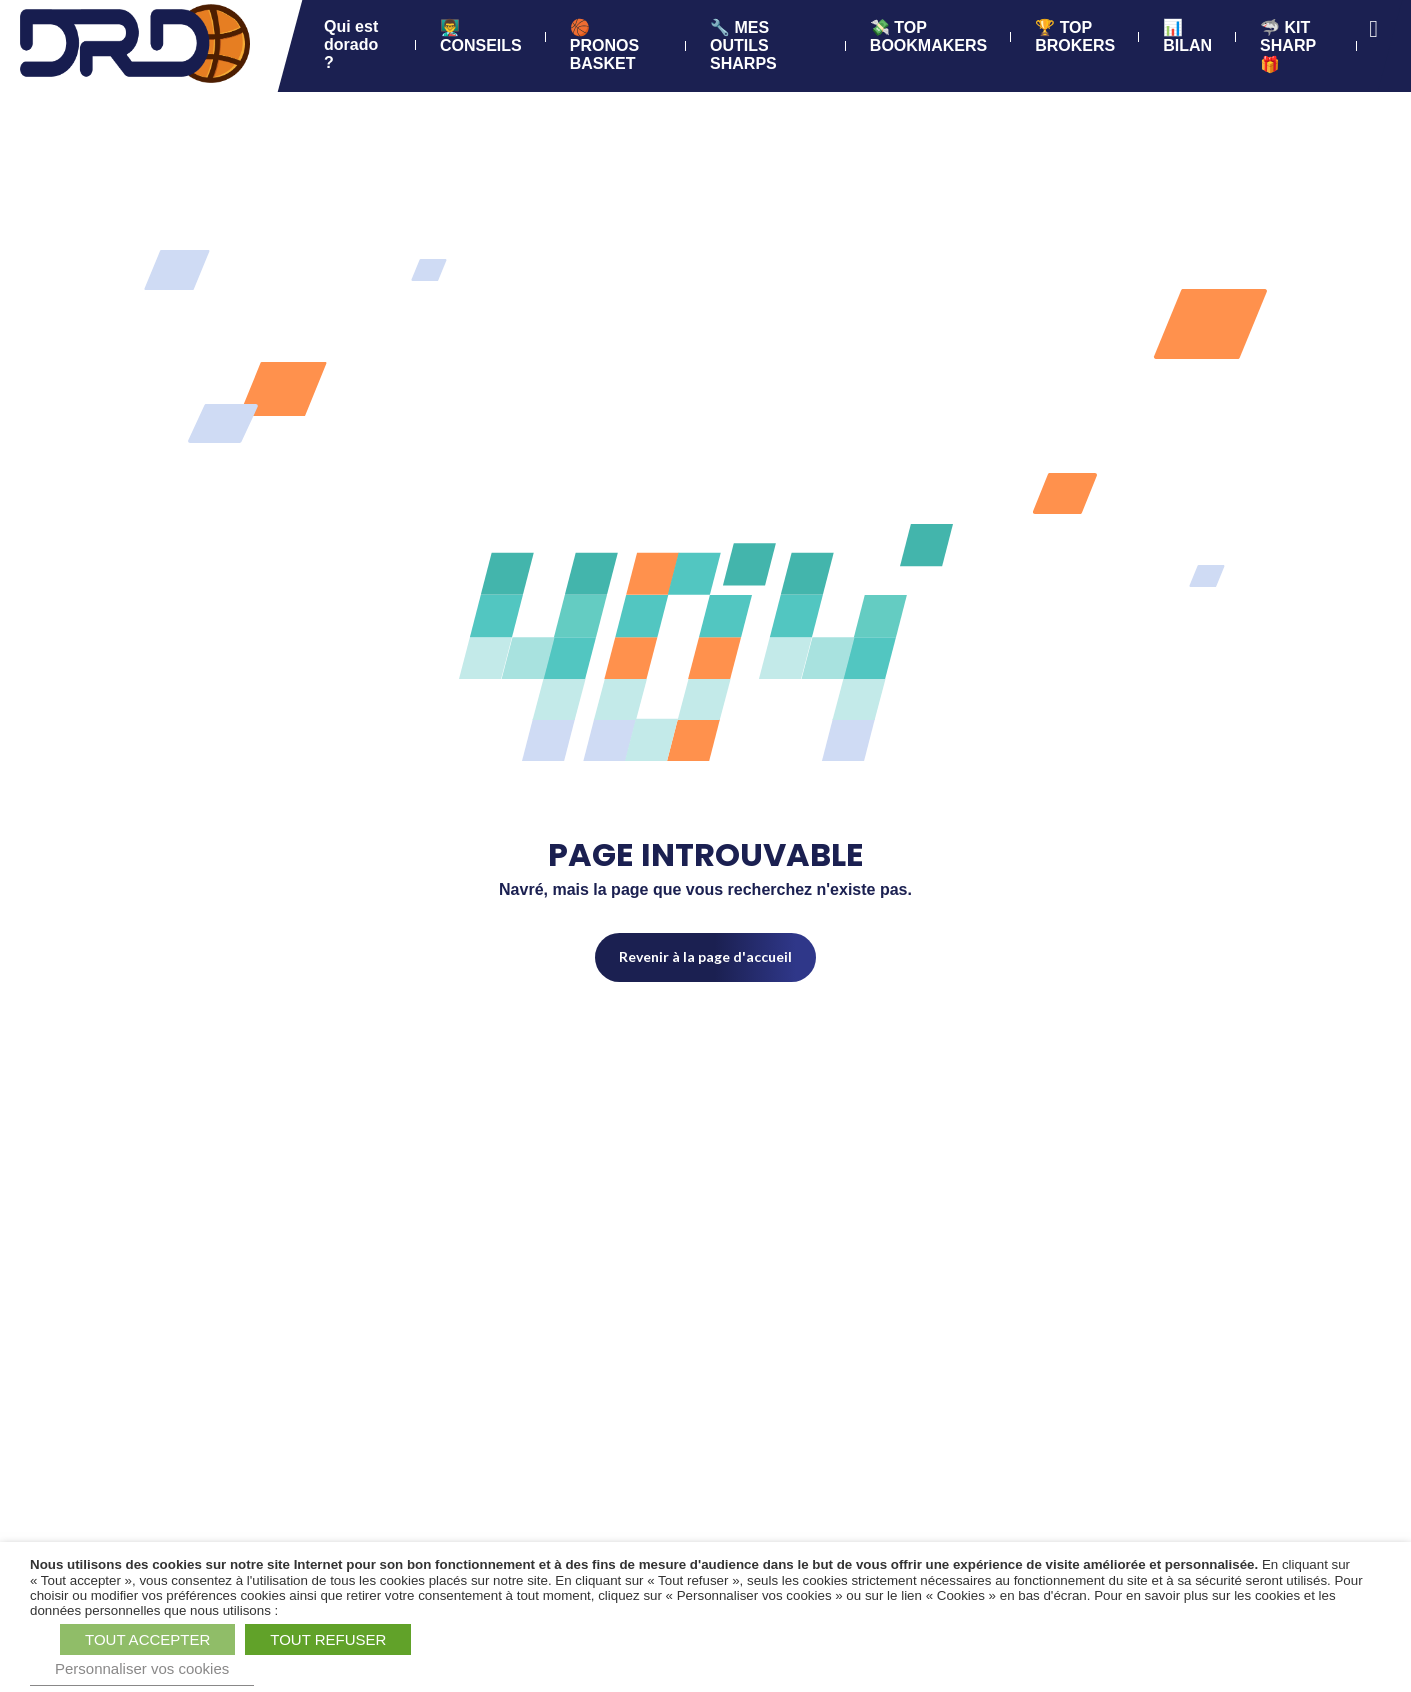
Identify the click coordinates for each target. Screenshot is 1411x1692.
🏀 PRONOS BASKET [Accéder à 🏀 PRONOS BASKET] (603, 45)
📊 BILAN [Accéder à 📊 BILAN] (1187, 36)
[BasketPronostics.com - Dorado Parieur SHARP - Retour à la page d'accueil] (135, 45)
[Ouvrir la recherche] (1373, 29)
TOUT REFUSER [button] (328, 1639)
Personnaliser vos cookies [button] (142, 1668)
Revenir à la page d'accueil (705, 956)
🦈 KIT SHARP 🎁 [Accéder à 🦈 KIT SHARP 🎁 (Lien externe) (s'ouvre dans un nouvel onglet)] (1288, 46)
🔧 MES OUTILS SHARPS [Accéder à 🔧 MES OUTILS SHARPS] (743, 45)
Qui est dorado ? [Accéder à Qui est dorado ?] (351, 44)
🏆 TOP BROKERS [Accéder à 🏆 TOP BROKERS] (1075, 36)
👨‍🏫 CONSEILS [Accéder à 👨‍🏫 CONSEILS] (481, 36)
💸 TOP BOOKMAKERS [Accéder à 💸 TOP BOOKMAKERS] (927, 36)
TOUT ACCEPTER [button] (147, 1639)
